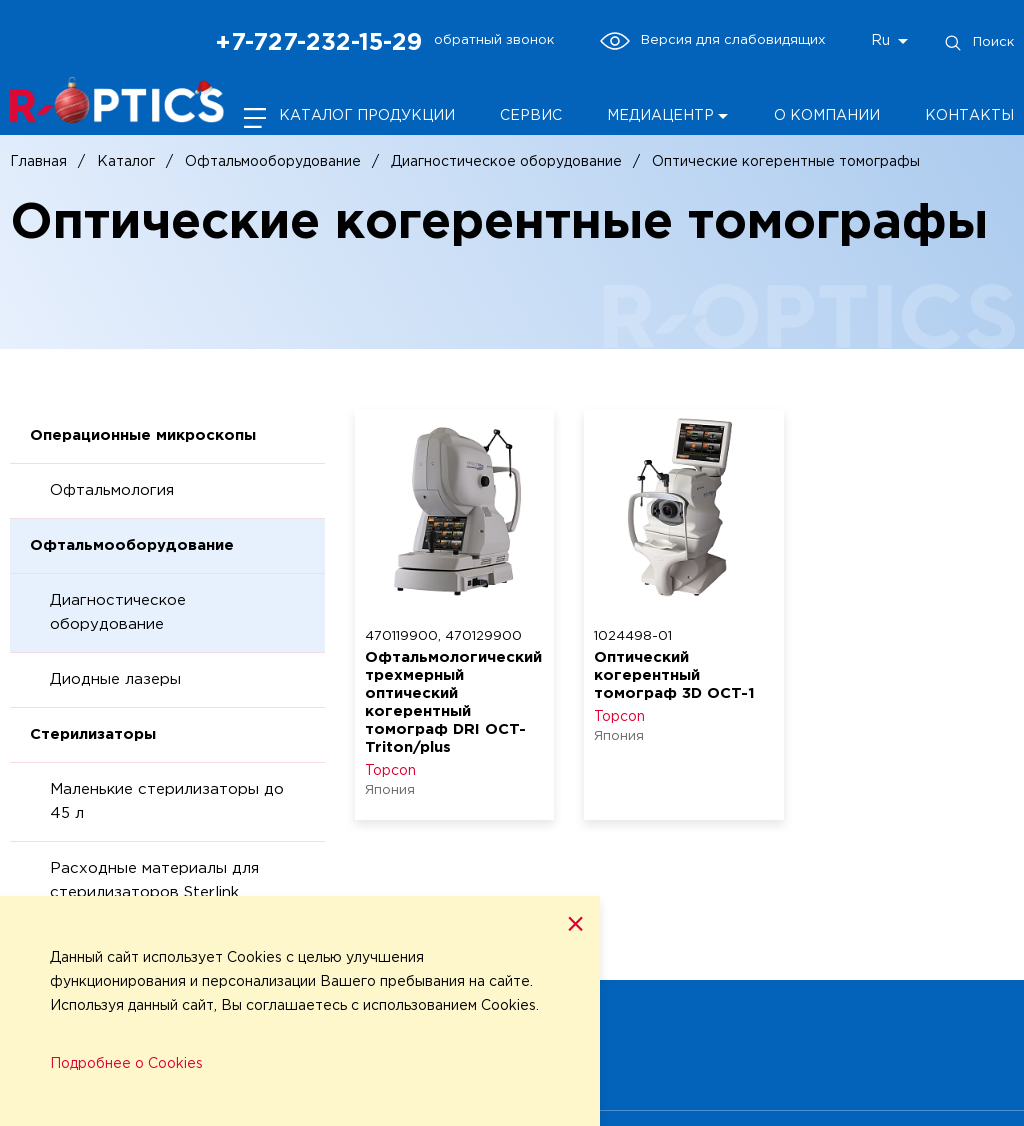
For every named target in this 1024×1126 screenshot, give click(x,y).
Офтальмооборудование (273, 162)
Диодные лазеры (115, 679)
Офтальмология (112, 490)
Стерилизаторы (93, 734)
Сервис (531, 116)
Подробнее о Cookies (126, 1064)
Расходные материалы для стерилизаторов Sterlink (154, 880)
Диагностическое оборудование (506, 162)
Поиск (978, 43)
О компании (827, 116)
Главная (38, 162)
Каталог (126, 162)
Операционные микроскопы (143, 435)
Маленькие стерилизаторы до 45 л (167, 801)
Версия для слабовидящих (712, 41)
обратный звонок (494, 40)
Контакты (969, 116)
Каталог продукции (367, 116)
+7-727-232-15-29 (318, 43)
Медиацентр (660, 116)
